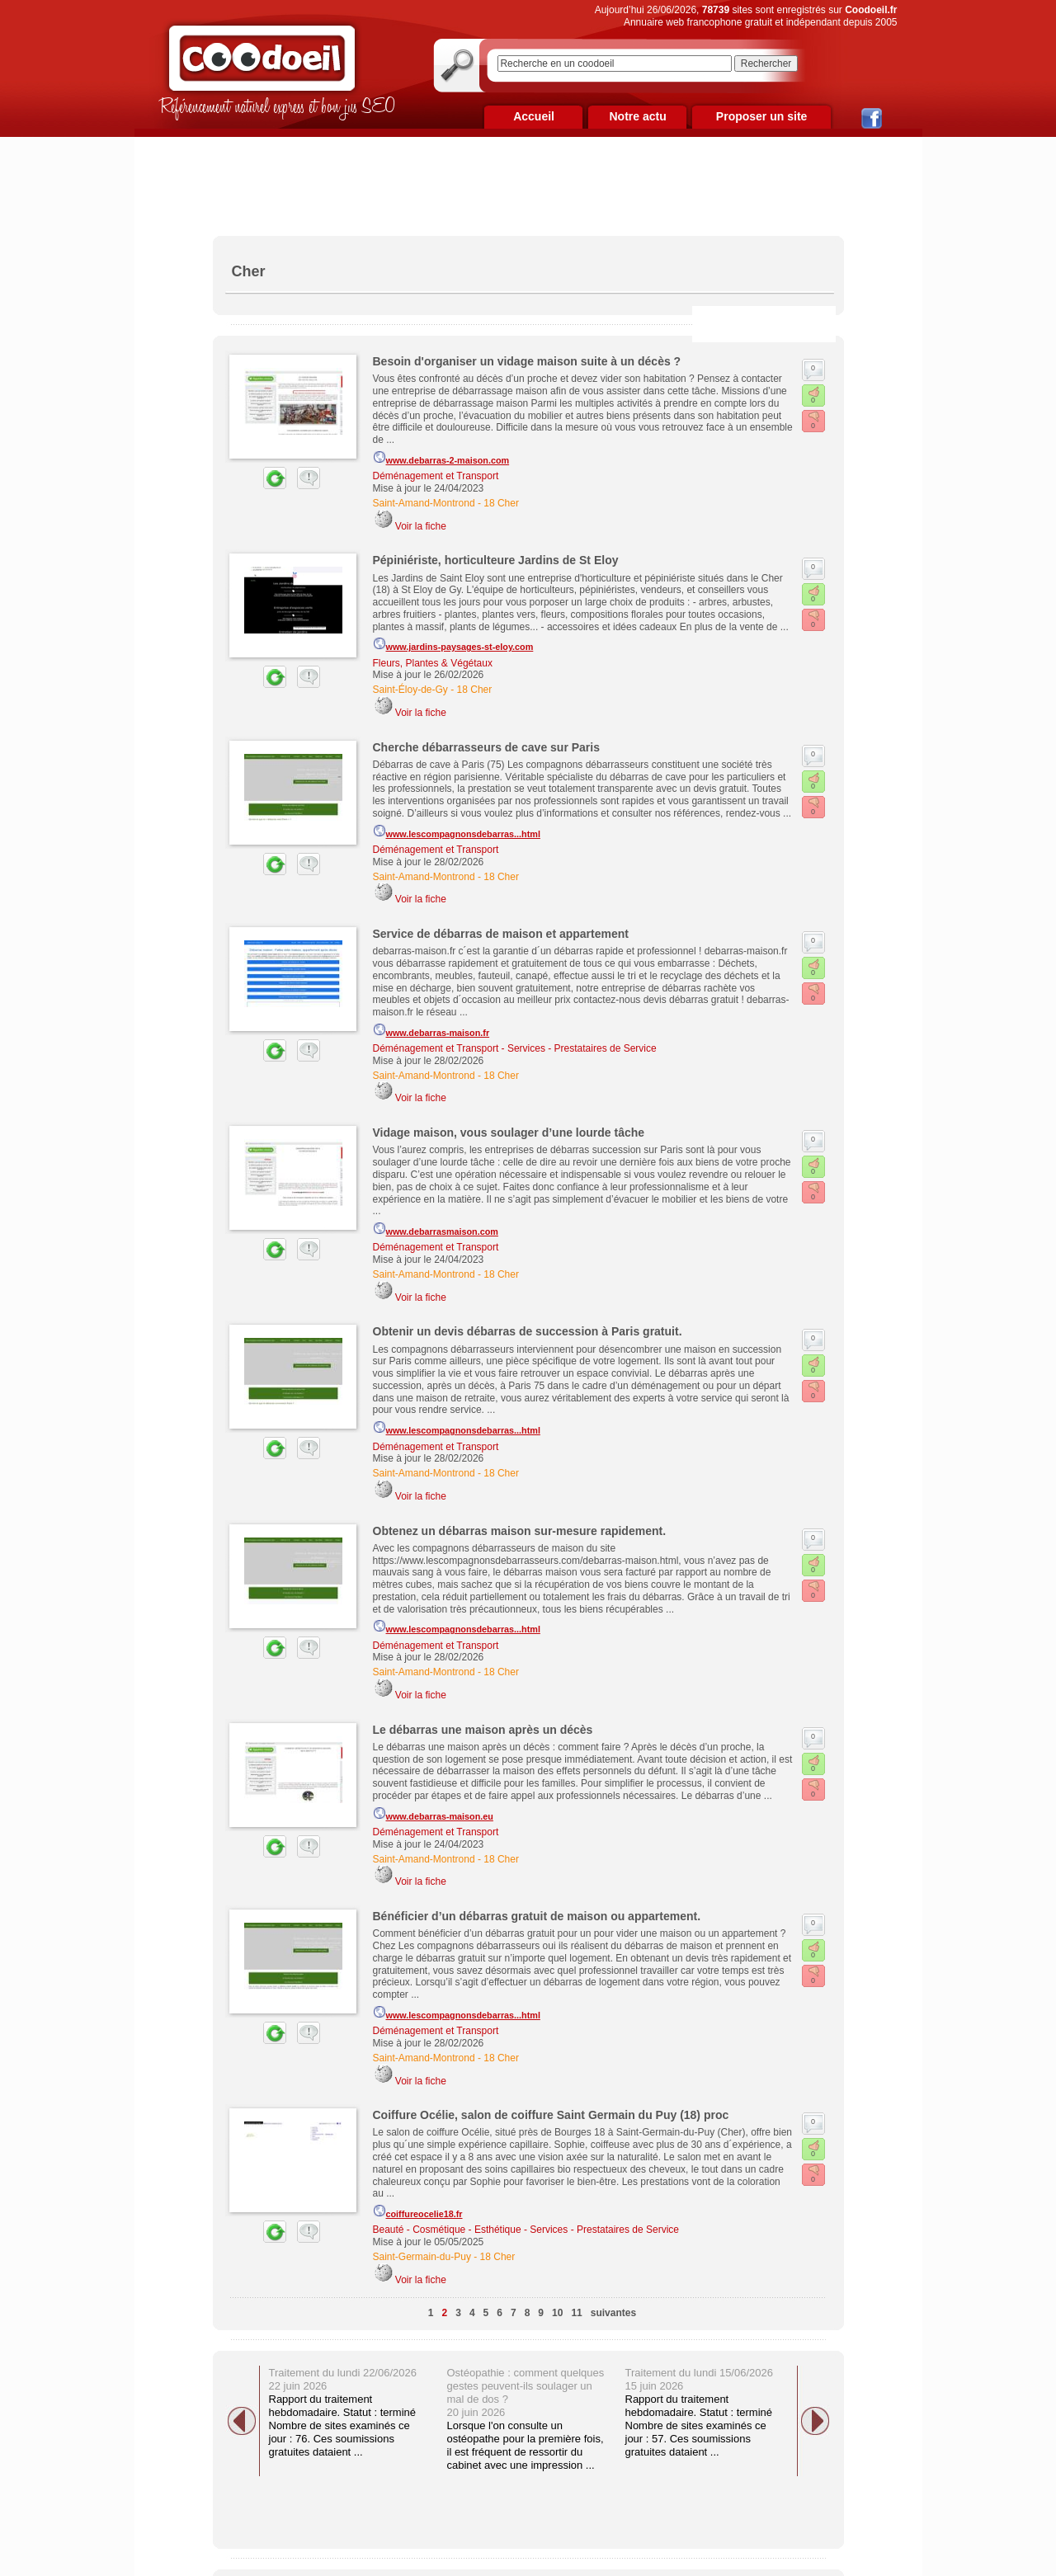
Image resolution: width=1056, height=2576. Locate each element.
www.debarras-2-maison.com (441, 457)
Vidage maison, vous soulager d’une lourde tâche (509, 1132)
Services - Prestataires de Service (582, 1048)
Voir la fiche (420, 526)
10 (557, 2313)
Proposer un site (761, 116)
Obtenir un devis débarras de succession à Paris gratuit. (527, 1331)
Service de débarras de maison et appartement (501, 933)
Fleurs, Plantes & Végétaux (433, 663)
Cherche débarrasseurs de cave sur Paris (487, 747)
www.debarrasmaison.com (435, 1229)
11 (576, 2313)
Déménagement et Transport (436, 476)
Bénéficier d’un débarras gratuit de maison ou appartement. (537, 1916)
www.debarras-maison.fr (431, 1030)
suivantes (613, 2313)
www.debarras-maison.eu (433, 1813)
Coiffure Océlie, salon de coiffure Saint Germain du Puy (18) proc (551, 2115)
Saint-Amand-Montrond (424, 503)
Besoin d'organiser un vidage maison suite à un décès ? (527, 361)
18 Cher (501, 503)
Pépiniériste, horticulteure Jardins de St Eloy (496, 560)
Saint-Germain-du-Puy (422, 2257)
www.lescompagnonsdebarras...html (456, 831)
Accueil (533, 116)
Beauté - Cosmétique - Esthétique (447, 2229)
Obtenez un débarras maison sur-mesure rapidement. (520, 1531)
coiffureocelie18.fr (418, 2211)
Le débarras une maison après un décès (483, 1729)
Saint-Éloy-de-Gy (410, 689)
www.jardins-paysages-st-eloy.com (453, 644)
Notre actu (637, 116)
